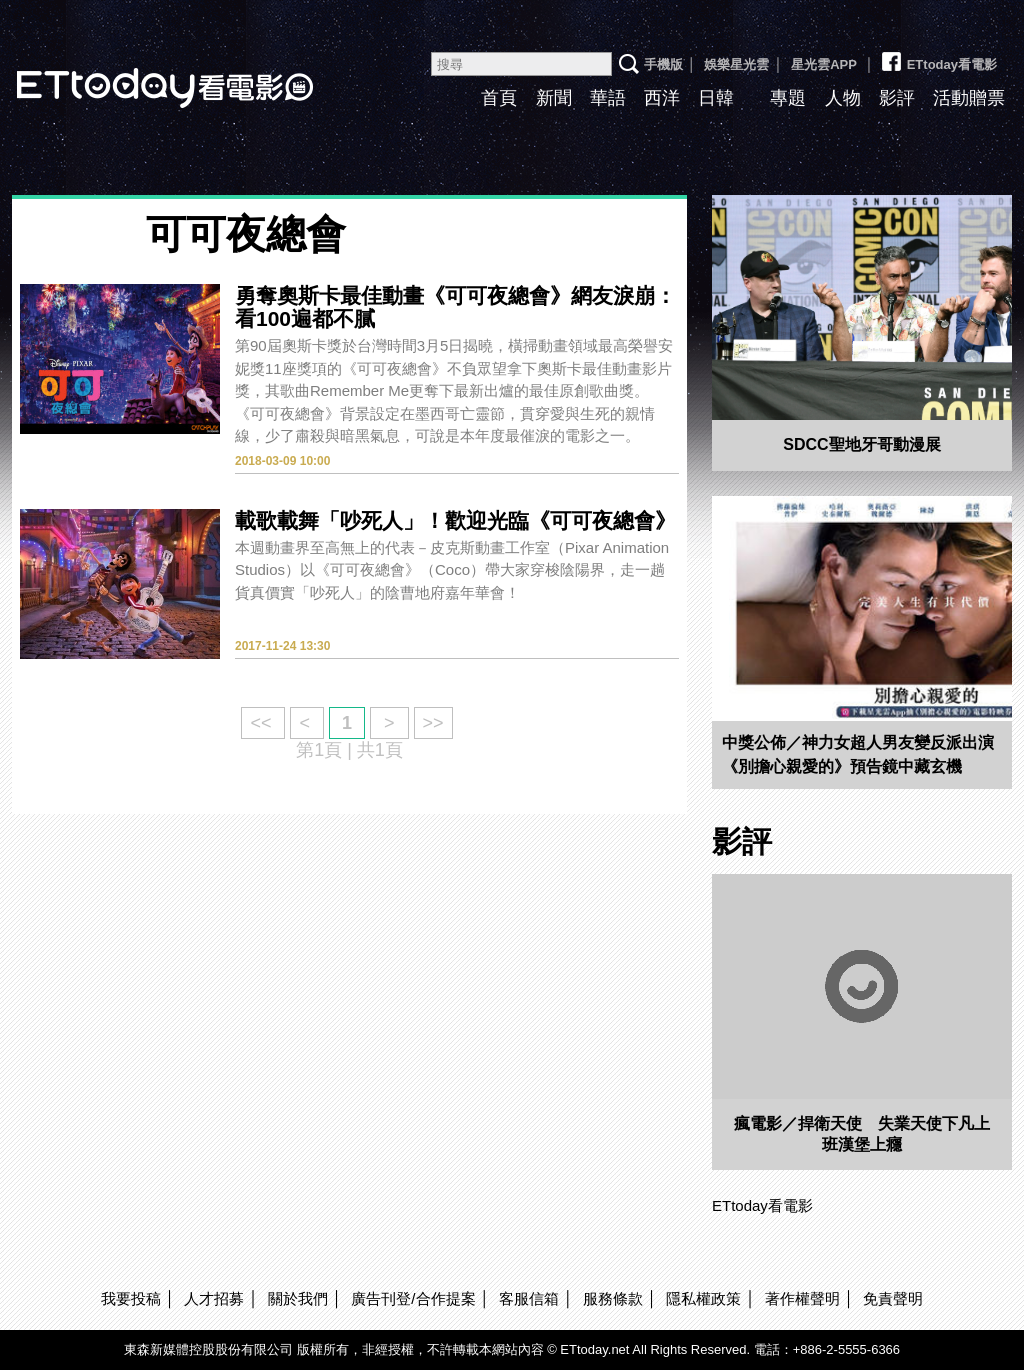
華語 (608, 98)
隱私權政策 (703, 1298)
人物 (843, 98)
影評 (897, 98)
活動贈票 (969, 98)
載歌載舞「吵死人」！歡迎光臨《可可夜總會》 (455, 520)
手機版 (663, 64)
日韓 (716, 98)
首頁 (499, 98)
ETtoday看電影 (938, 57)
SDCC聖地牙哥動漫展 (861, 444)
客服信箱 (529, 1298)
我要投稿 (131, 1298)
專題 (788, 98)
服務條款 (613, 1298)
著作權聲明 (802, 1298)
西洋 (662, 98)
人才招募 (214, 1298)
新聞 (554, 98)
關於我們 (298, 1298)
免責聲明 (893, 1298)
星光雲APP (824, 64)
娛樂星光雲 (736, 64)
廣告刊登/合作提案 (413, 1298)
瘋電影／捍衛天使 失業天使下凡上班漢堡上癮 (862, 1134)
